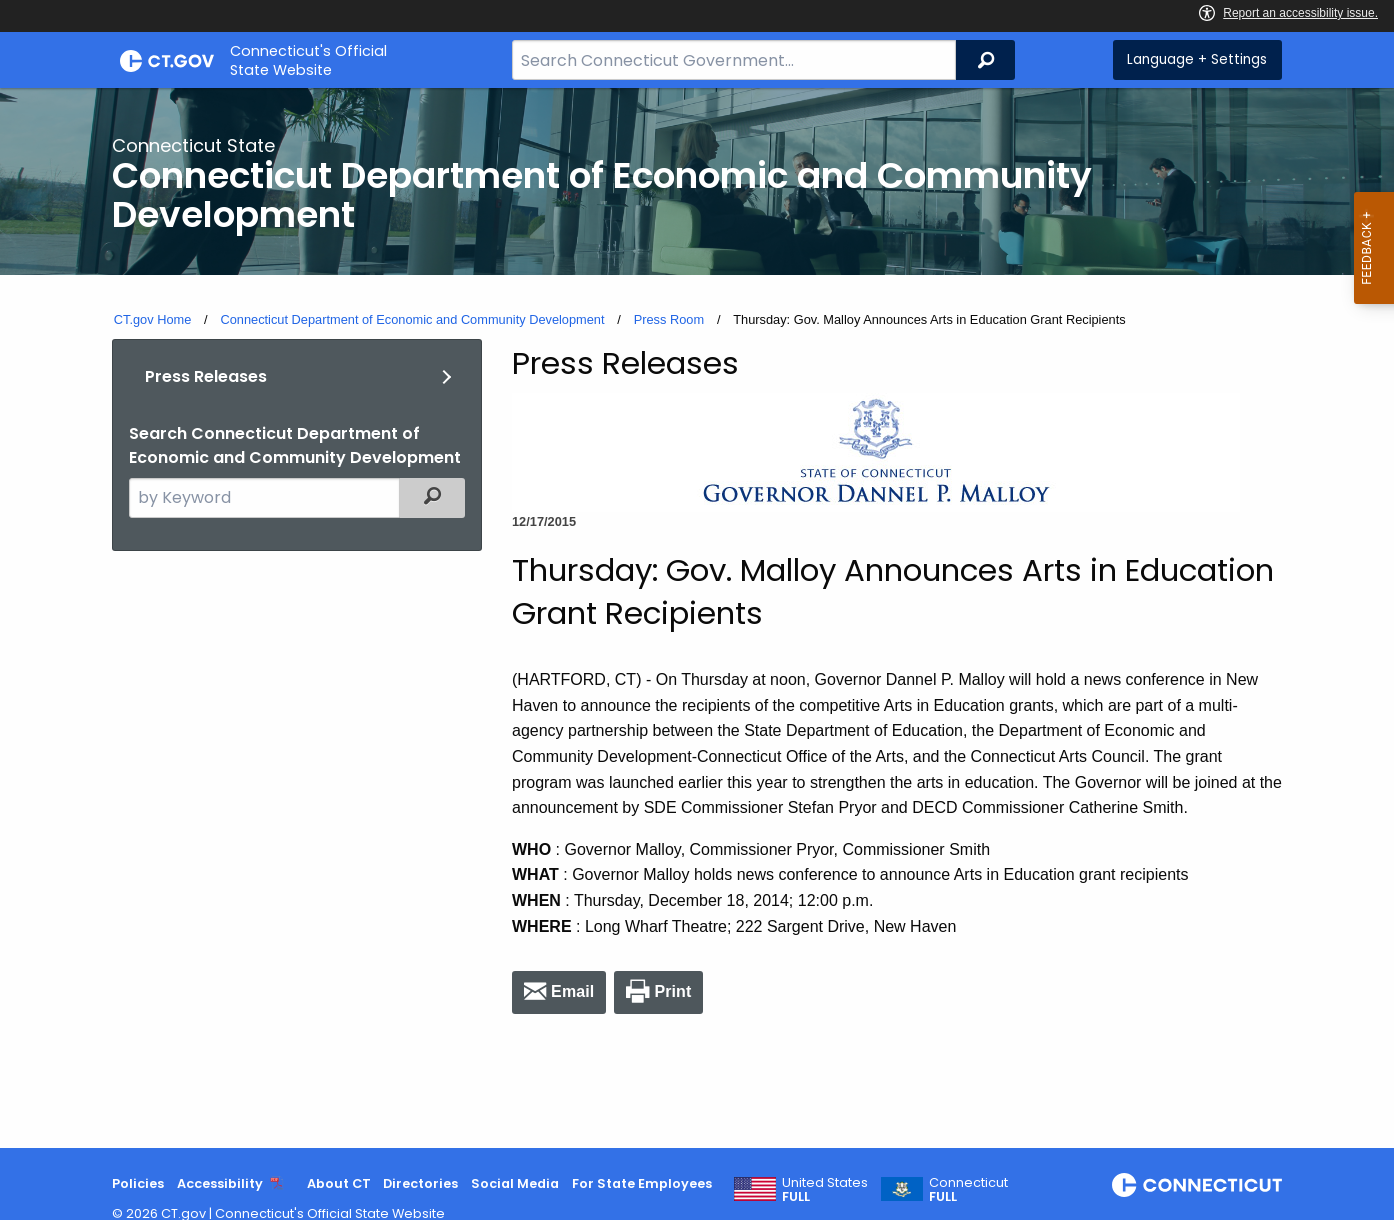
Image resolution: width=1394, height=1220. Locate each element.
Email (572, 991)
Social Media (515, 1183)
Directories (420, 1183)
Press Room (669, 319)
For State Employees (642, 1183)
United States (825, 1190)
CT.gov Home (153, 319)
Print (672, 991)
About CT (339, 1183)
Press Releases (206, 376)
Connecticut (968, 1190)
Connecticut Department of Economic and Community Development (412, 319)
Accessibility (220, 1183)
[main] (697, 618)
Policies (138, 1183)
